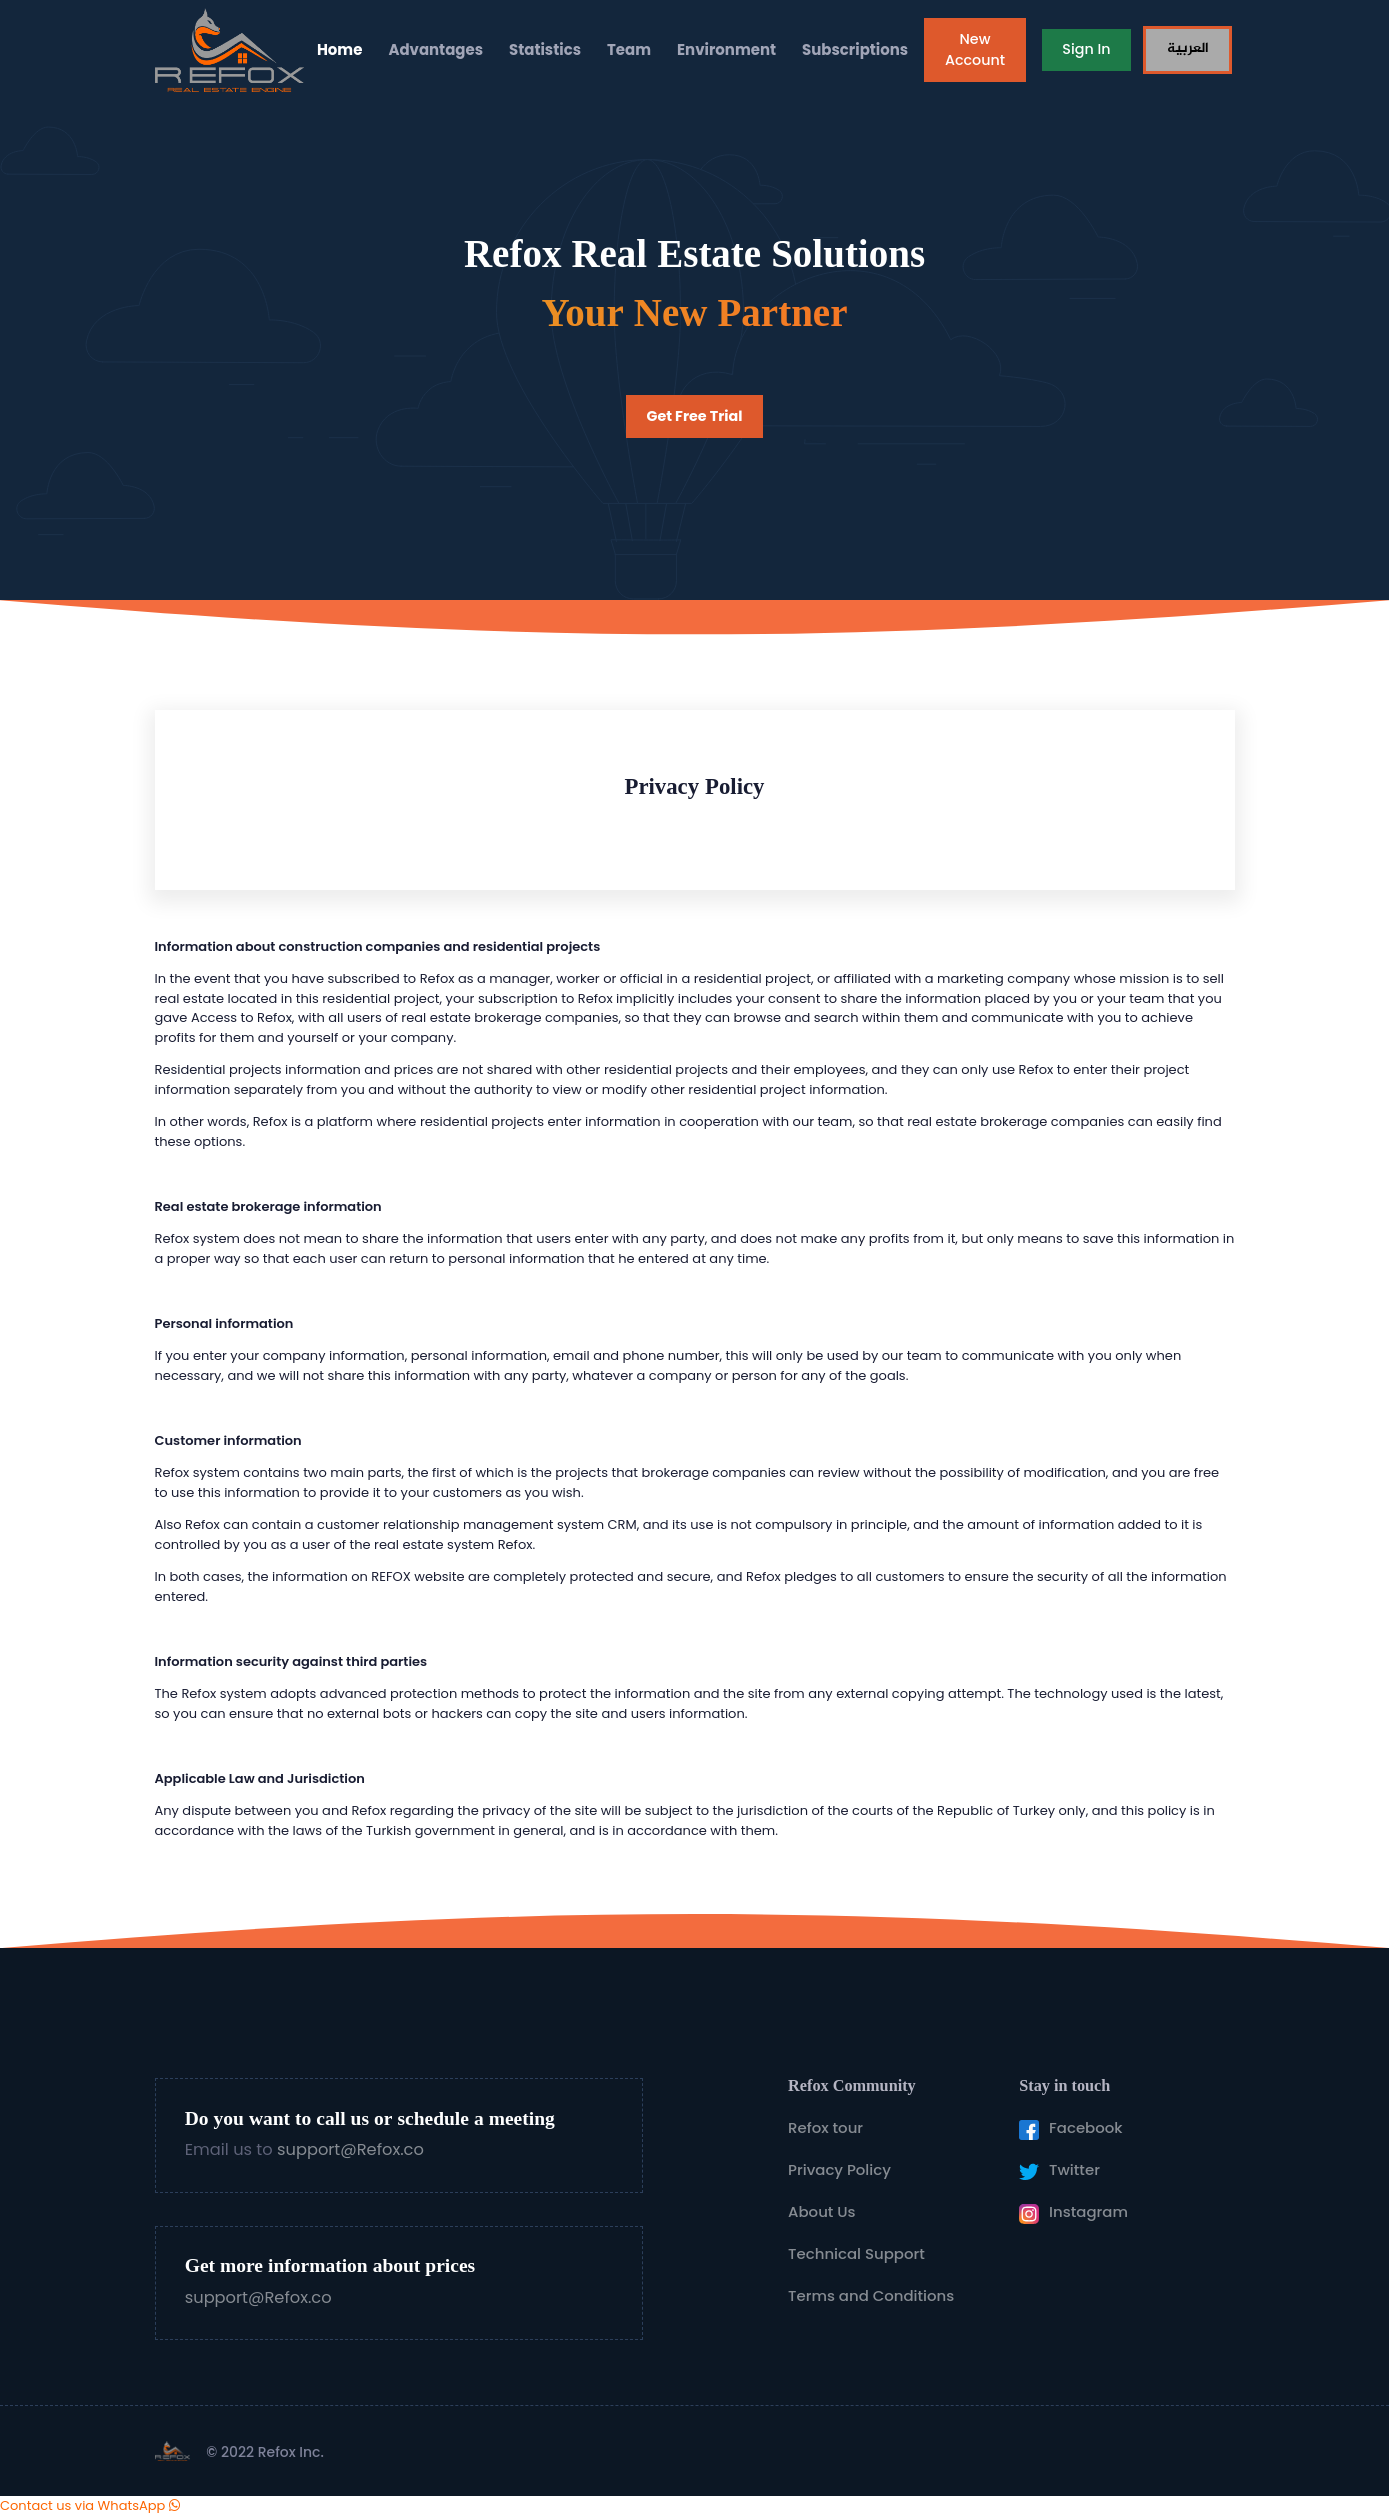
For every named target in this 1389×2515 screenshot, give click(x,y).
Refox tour (825, 2127)
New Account (975, 49)
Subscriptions (855, 49)
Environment (726, 49)
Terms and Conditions (871, 2295)
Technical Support (856, 2253)
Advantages (435, 49)
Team (629, 49)
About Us (822, 2211)
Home (339, 49)
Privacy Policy (839, 2169)
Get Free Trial (695, 416)
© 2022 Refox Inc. (265, 2452)
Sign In (1086, 49)
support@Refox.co (350, 2149)
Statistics (545, 49)
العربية (1188, 49)
